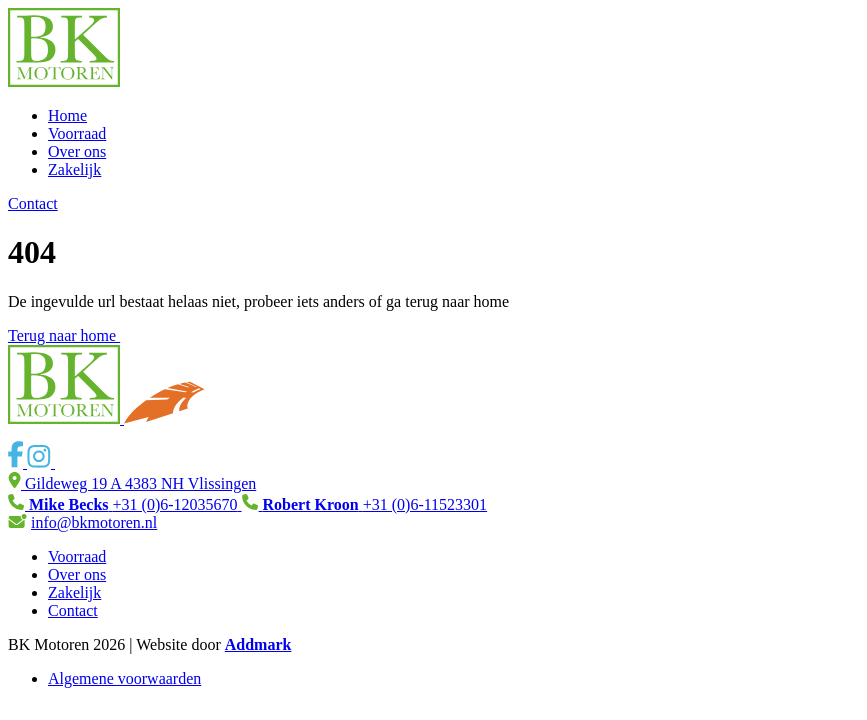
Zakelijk (74, 169)
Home (67, 115)
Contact (33, 203)
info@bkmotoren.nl (94, 522)
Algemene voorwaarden (124, 678)
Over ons (77, 151)
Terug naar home (72, 335)
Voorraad (77, 133)
